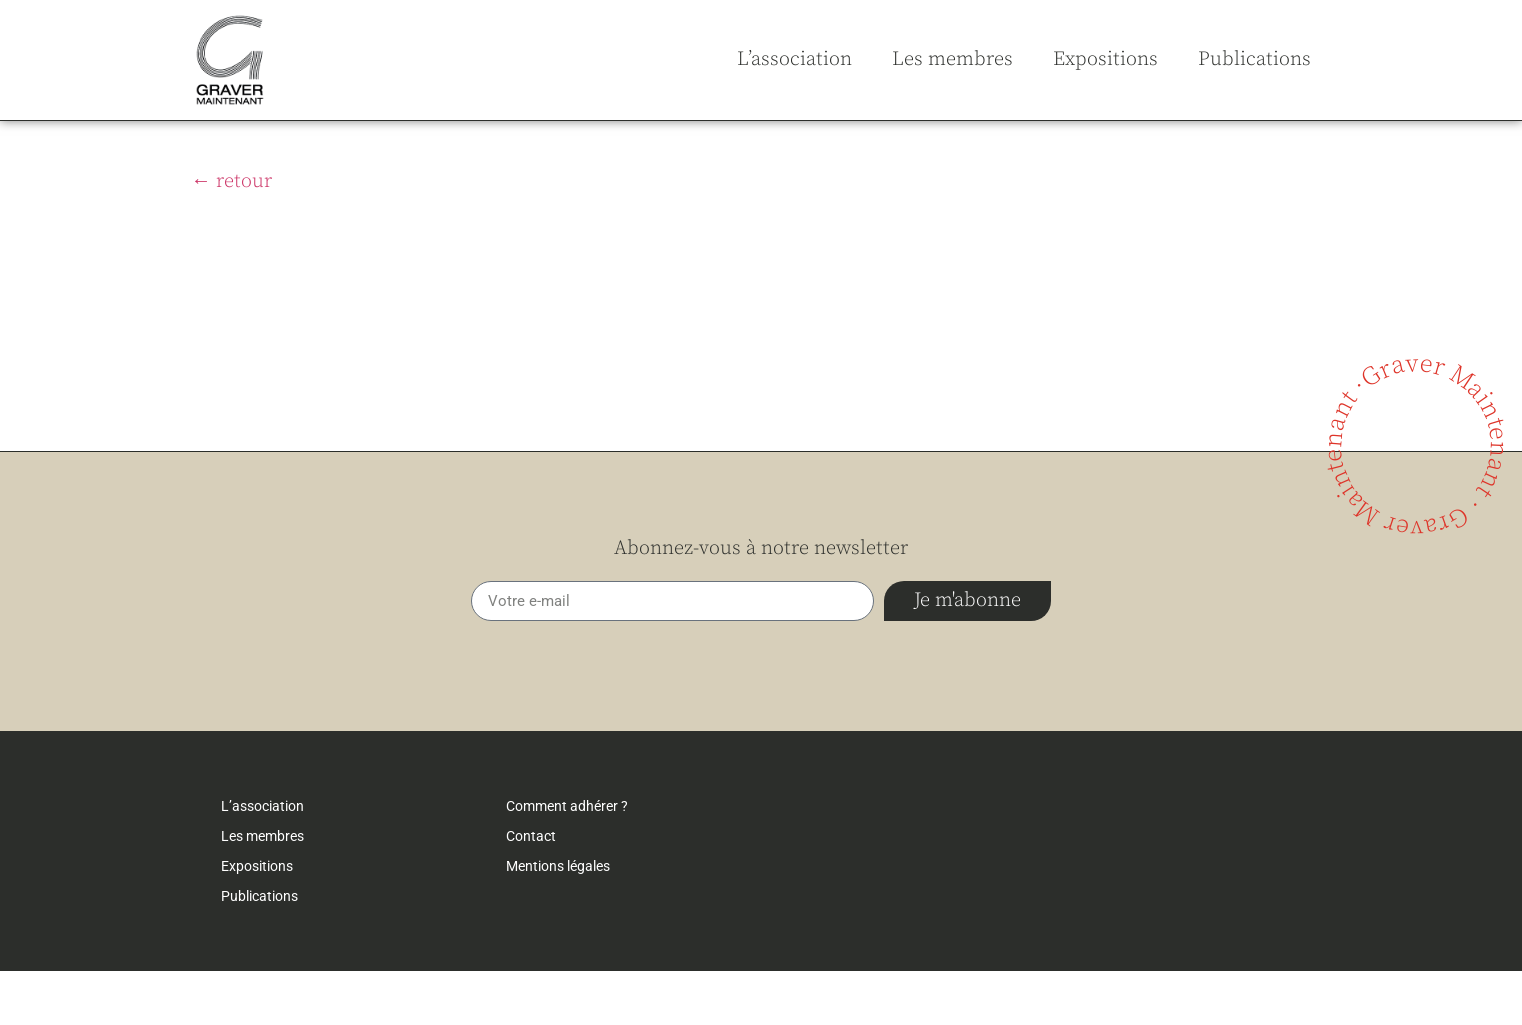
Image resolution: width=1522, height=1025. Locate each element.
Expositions (1105, 59)
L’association (794, 59)
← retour (231, 235)
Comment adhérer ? (567, 860)
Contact (531, 890)
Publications (1254, 59)
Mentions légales (558, 920)
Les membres (952, 59)
